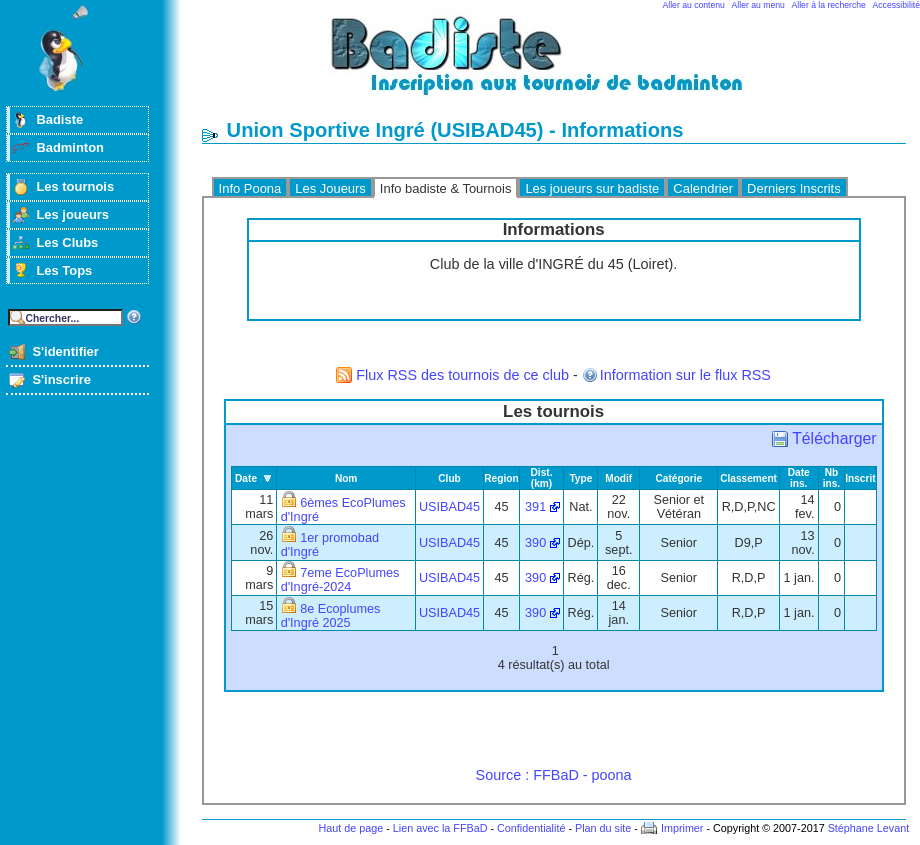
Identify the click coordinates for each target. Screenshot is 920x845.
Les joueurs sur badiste (592, 188)
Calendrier (703, 188)
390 (535, 543)
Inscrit (860, 478)
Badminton (70, 147)
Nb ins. (831, 478)
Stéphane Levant (869, 828)
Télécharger (834, 438)
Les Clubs (67, 242)
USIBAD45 (449, 507)
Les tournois (75, 186)
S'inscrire (61, 379)
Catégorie (678, 478)
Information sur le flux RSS (685, 375)
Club (449, 478)
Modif (618, 478)
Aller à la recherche (829, 5)
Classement (748, 478)
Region (501, 478)
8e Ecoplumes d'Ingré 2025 (331, 616)
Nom (346, 478)
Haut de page (350, 828)
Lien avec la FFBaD (440, 828)
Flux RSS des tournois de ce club (462, 375)
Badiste (59, 119)
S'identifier (65, 351)
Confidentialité (531, 828)
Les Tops (64, 270)
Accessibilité (896, 5)
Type (580, 478)
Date (246, 478)
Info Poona (250, 188)
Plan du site (603, 828)
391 (535, 507)
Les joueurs (72, 214)
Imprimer (682, 828)
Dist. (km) (542, 478)
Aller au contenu (694, 5)
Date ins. (799, 478)
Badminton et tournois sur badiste (561, 65)
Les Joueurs (330, 188)
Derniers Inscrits (794, 188)
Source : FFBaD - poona (554, 775)
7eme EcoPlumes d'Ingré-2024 (340, 580)
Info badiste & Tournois (446, 188)
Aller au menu (758, 5)
